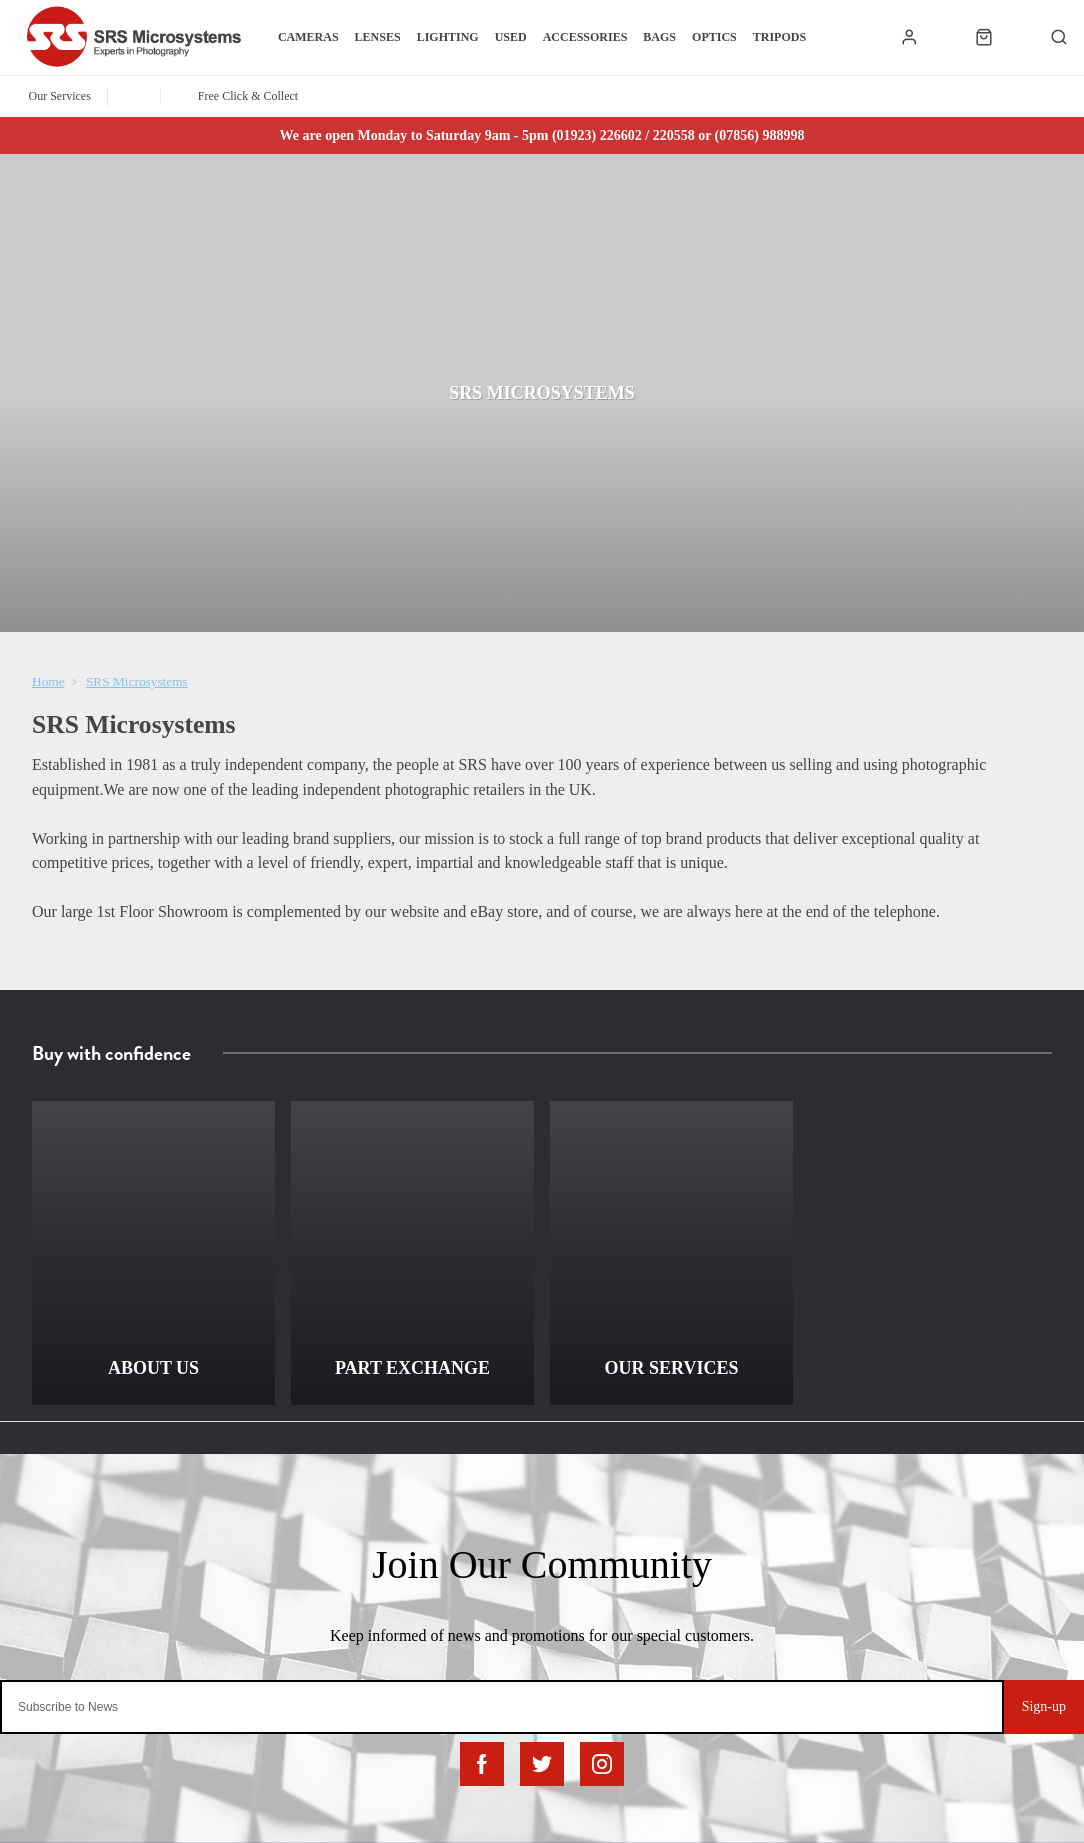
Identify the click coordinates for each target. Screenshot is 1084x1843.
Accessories (585, 37)
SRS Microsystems (137, 681)
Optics (714, 37)
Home (48, 681)
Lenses (378, 37)
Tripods (779, 37)
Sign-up (1044, 1706)
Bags (659, 37)
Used (511, 37)
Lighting (448, 37)
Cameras (308, 37)
